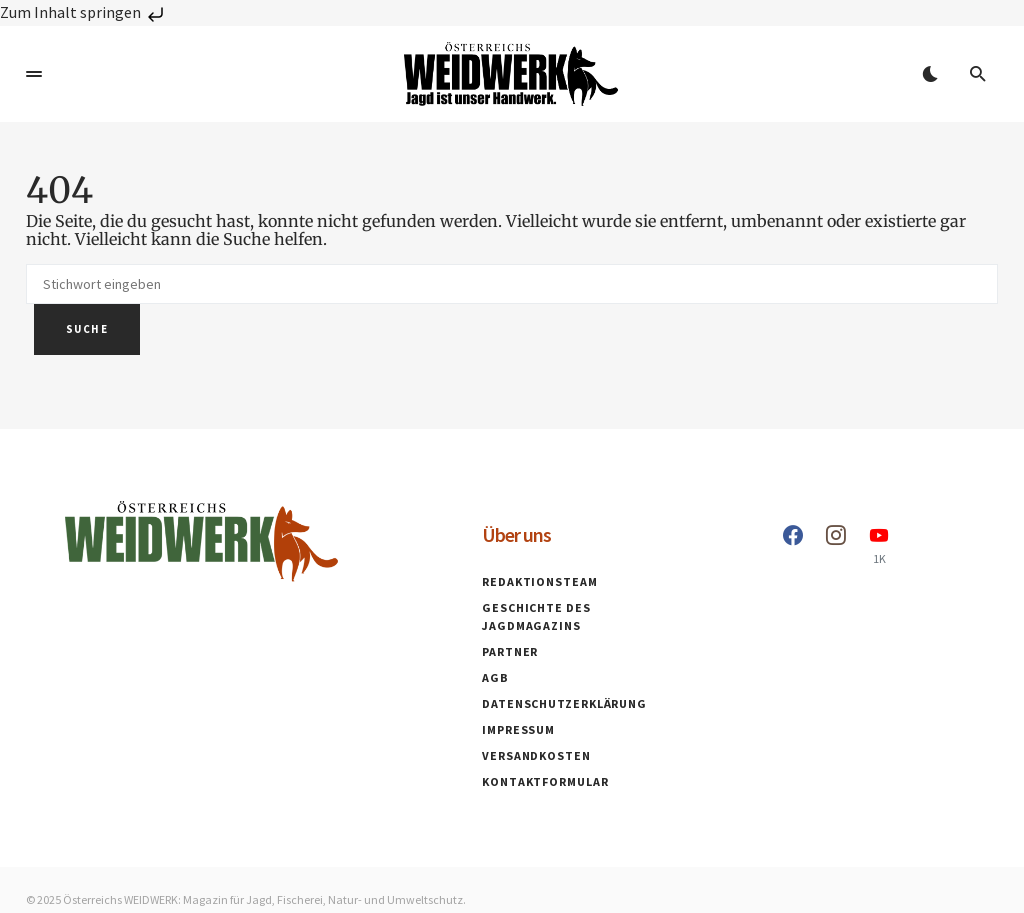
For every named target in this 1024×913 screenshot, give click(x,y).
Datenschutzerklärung (564, 703)
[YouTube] (879, 545)
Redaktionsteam (540, 581)
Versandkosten (536, 755)
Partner (510, 651)
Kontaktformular (545, 781)
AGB (495, 677)
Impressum (518, 729)
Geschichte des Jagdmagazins (536, 616)
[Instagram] (836, 545)
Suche (87, 329)
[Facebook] (793, 545)
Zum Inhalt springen (84, 12)
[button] (34, 74)
